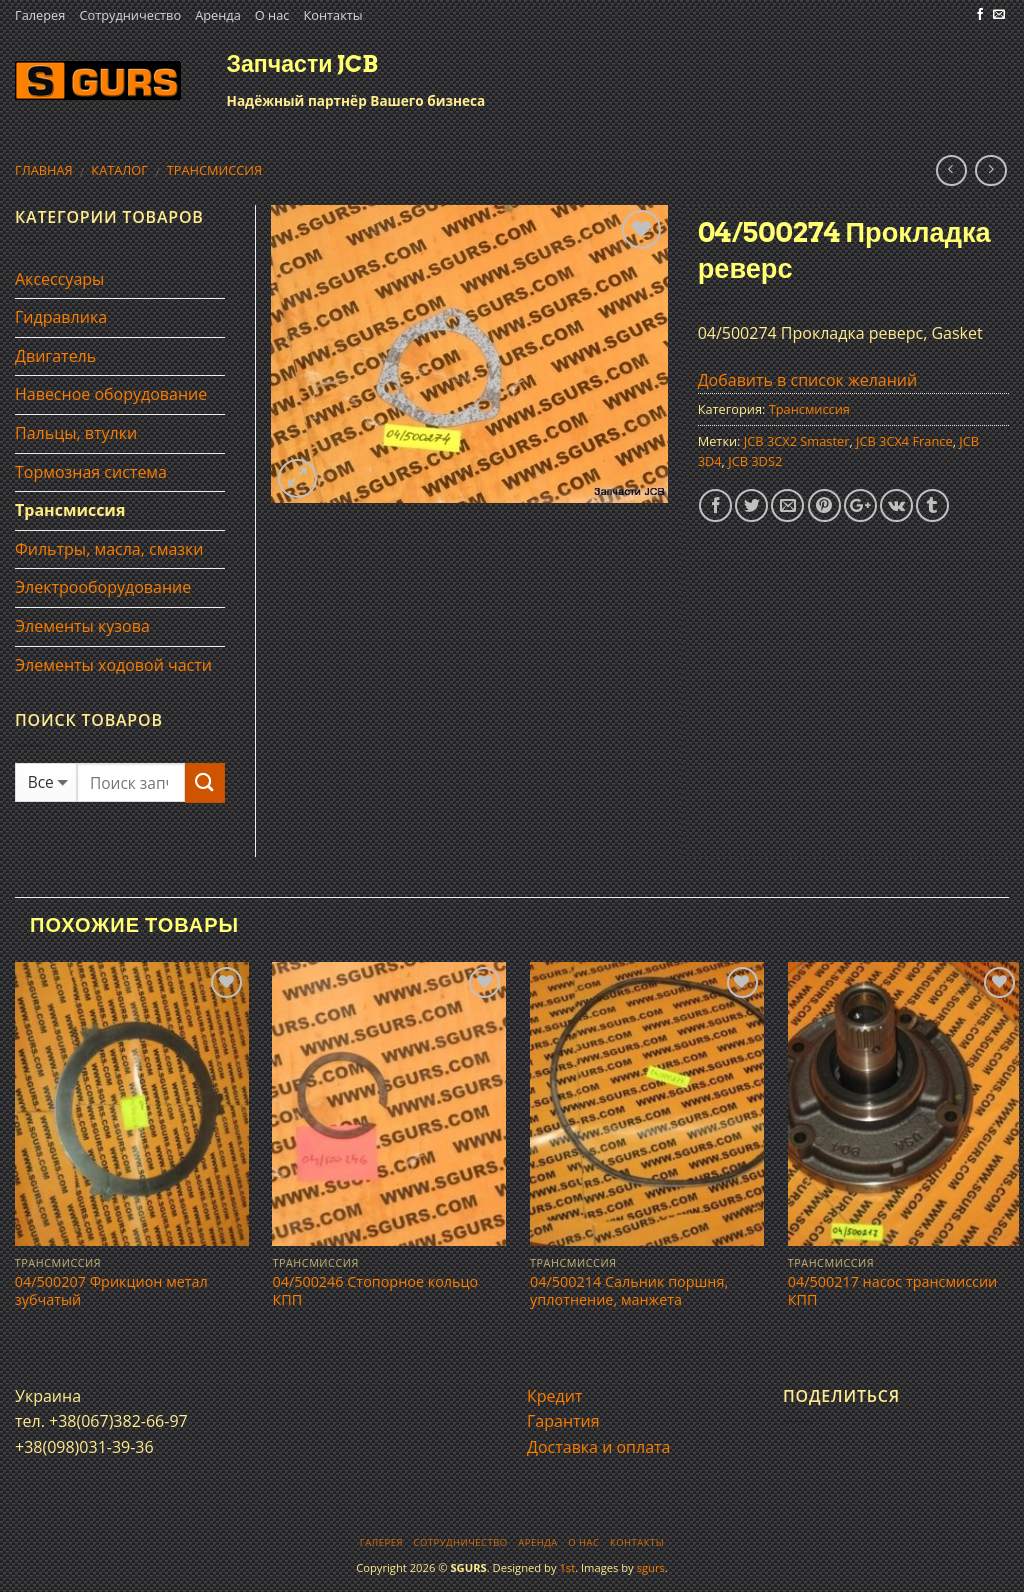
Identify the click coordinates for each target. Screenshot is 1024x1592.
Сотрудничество (130, 15)
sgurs (651, 1567)
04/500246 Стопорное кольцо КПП (375, 1291)
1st (567, 1567)
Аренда (218, 15)
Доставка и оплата (599, 1447)
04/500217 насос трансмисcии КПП (893, 1291)
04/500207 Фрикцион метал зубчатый (111, 1291)
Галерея (40, 15)
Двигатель (55, 356)
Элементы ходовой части (113, 665)
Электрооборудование (103, 587)
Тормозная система (91, 472)
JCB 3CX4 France (904, 441)
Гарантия (563, 1421)
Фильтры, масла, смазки (109, 549)
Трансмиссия (215, 170)
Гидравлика (61, 317)
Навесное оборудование (111, 394)
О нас (272, 15)
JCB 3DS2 (755, 461)
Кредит (554, 1396)
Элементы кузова (82, 626)
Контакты (332, 15)
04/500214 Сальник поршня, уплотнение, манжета (629, 1291)
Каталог (119, 170)
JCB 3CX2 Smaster (797, 441)
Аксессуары (59, 279)
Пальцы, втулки (76, 433)
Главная (44, 170)
